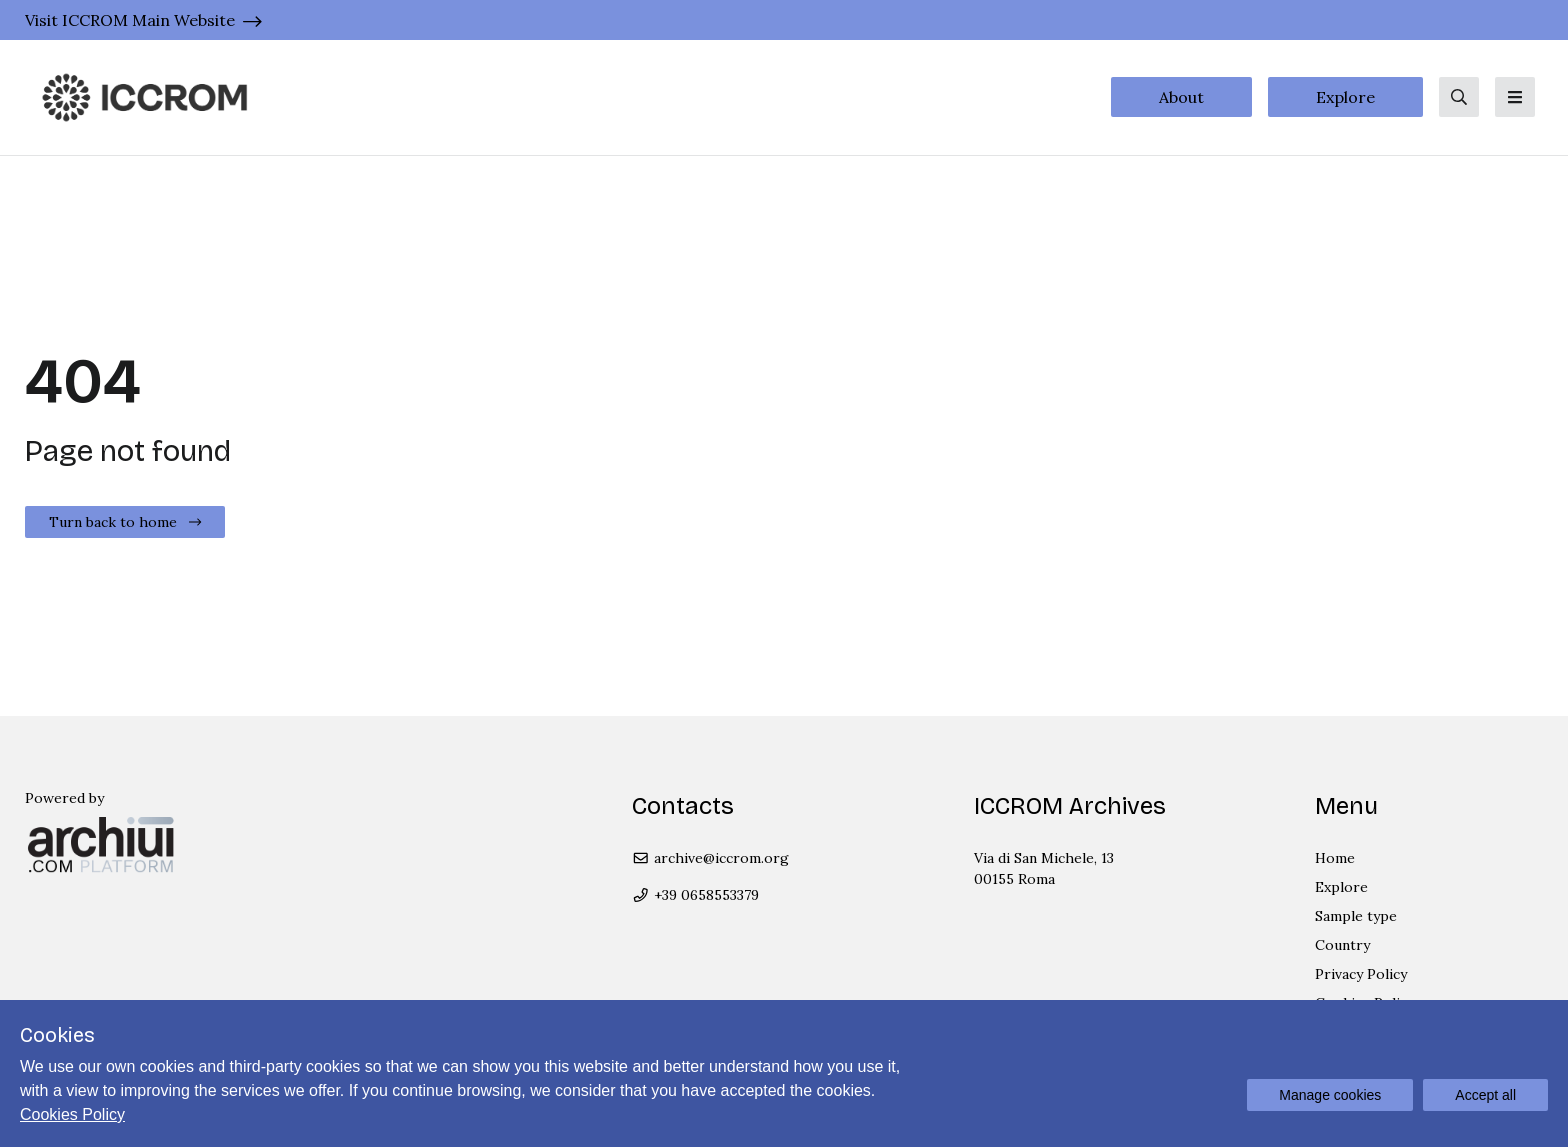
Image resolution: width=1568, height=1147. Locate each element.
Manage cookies (1330, 1095)
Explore (1345, 97)
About (1181, 97)
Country (1342, 945)
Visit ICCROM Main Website (130, 20)
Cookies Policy (72, 1114)
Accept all (1485, 1095)
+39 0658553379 (695, 895)
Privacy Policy (1361, 974)
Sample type (1356, 916)
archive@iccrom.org (710, 858)
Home (1335, 858)
